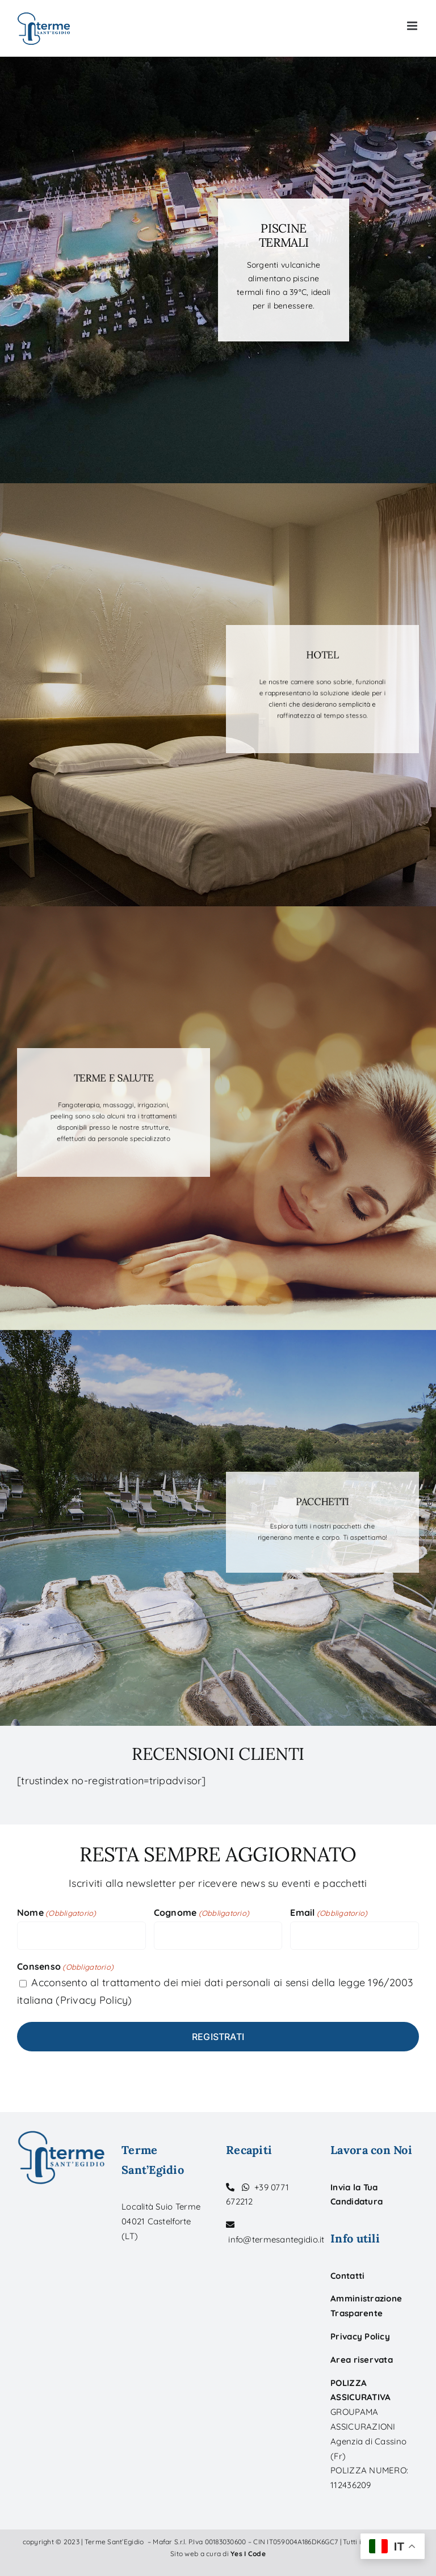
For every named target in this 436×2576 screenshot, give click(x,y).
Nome (57, 1913)
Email (328, 1913)
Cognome (201, 1913)
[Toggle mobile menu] (413, 26)
